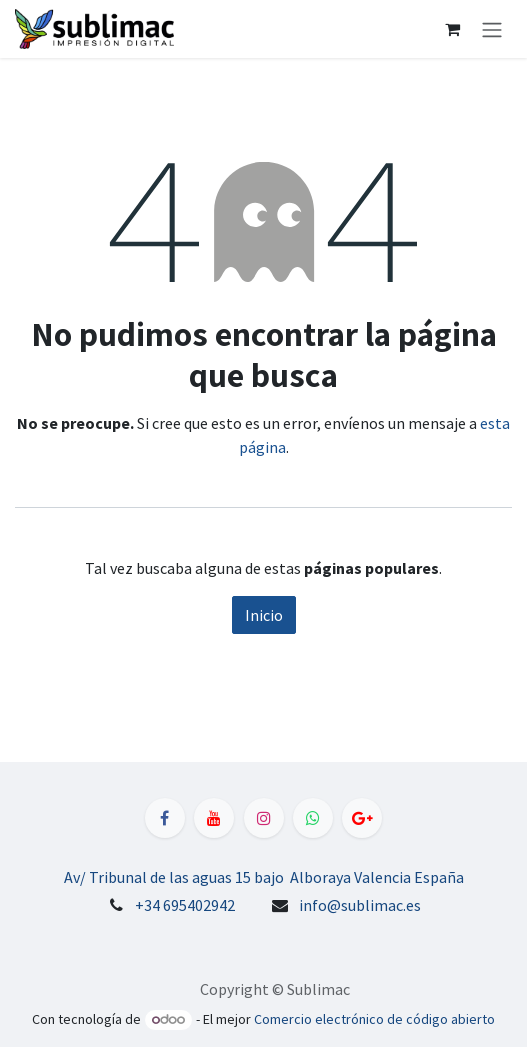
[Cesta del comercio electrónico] (452, 29)
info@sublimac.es (360, 905)
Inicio (264, 615)
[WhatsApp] (313, 818)
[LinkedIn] (362, 818)
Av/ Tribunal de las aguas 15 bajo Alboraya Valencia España (264, 877)
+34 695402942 (185, 905)
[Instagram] (264, 818)
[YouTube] (214, 818)
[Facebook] (165, 818)
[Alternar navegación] (492, 29)
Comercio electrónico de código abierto (374, 1019)
